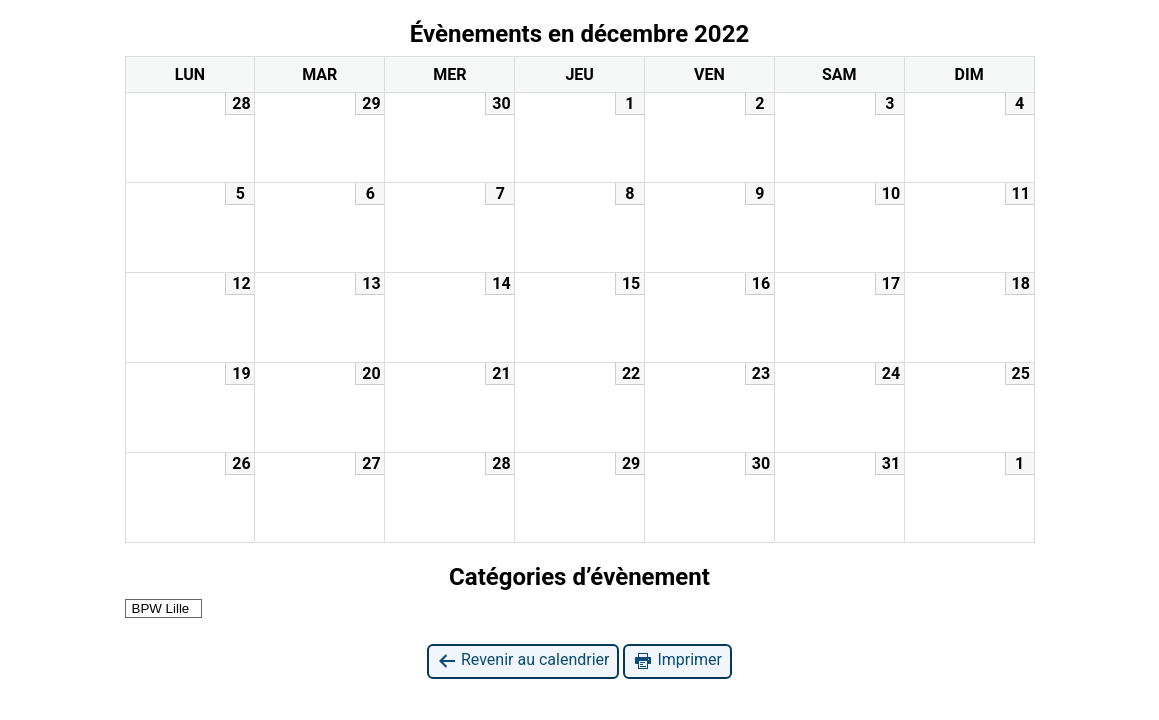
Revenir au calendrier (523, 660)
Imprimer (677, 660)
